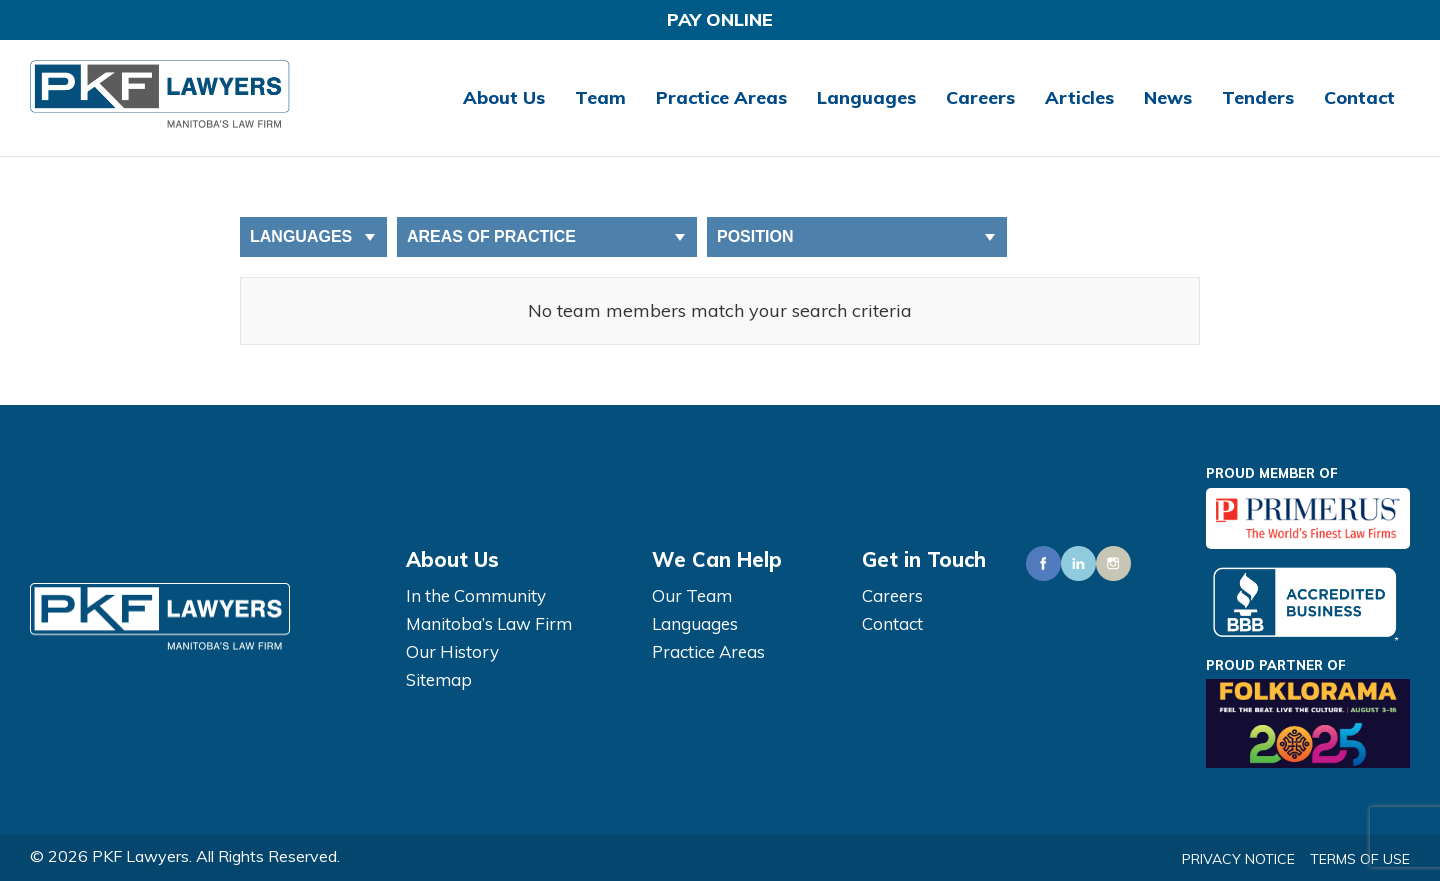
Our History (452, 651)
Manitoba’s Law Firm (489, 623)
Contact (1359, 97)
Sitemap (439, 679)
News (1168, 97)
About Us (504, 97)
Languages (866, 97)
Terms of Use (1360, 859)
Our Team (692, 595)
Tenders (1258, 97)
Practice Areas (721, 97)
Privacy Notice (1238, 859)
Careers (980, 97)
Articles (1079, 97)
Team (600, 97)
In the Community (476, 595)
